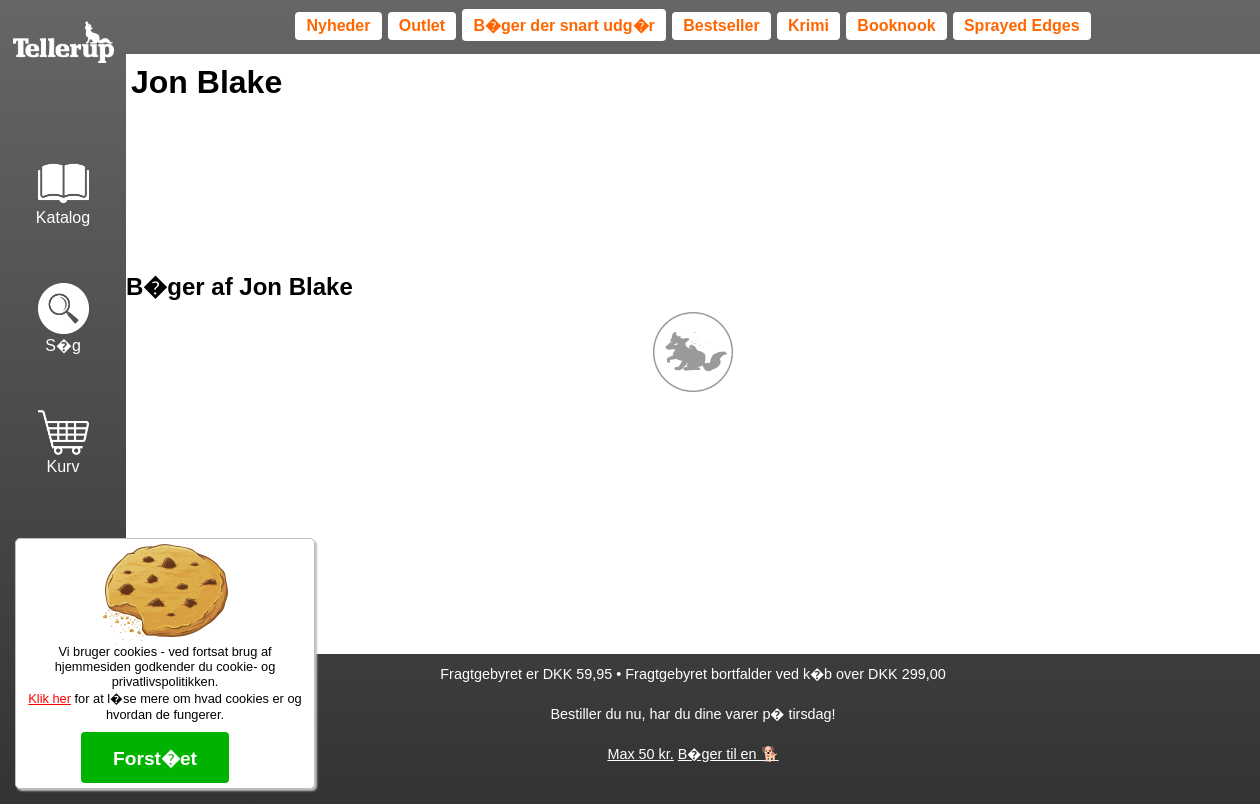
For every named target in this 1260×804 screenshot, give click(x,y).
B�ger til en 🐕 (728, 754)
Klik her (49, 698)
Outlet (422, 25)
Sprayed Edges (1022, 25)
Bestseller (721, 25)
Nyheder (338, 25)
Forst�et (155, 758)
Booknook (896, 25)
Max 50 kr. (640, 754)
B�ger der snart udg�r (563, 25)
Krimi (808, 25)
